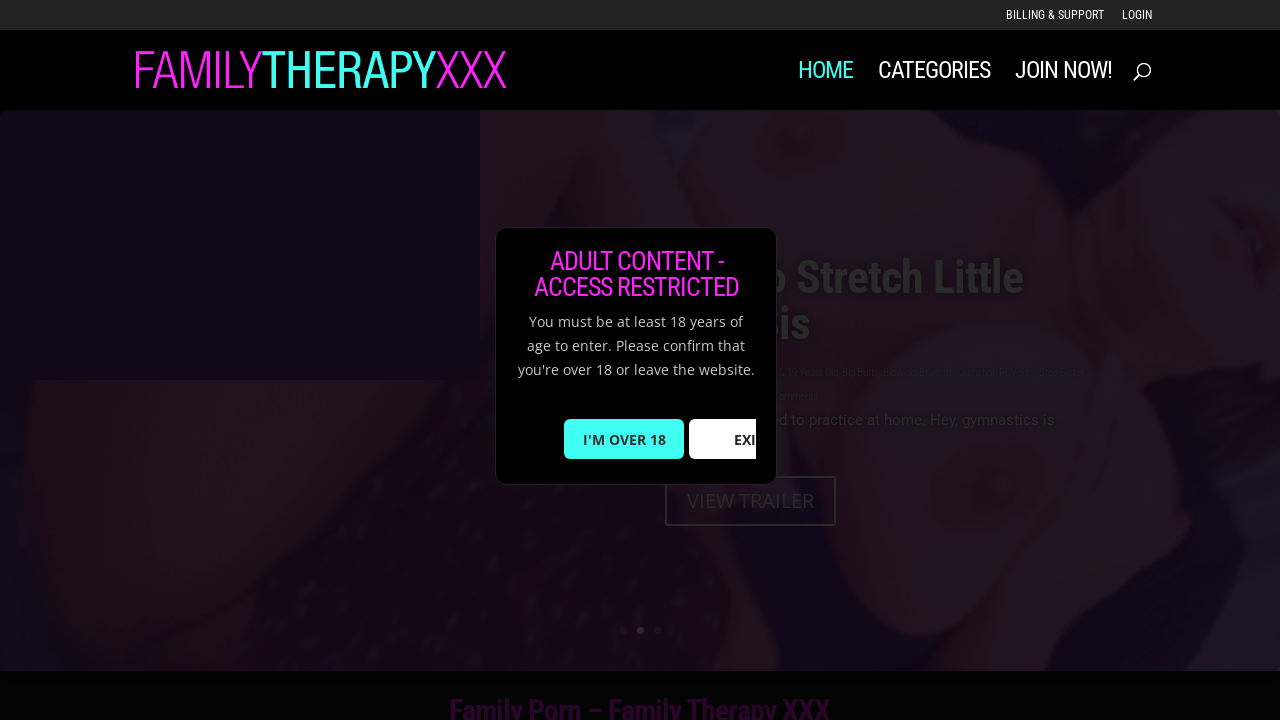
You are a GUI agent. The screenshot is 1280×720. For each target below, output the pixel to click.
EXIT (749, 439)
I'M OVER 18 (624, 439)
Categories (934, 73)
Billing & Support (1055, 15)
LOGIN (1137, 15)
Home (825, 73)
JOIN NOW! (1063, 73)
